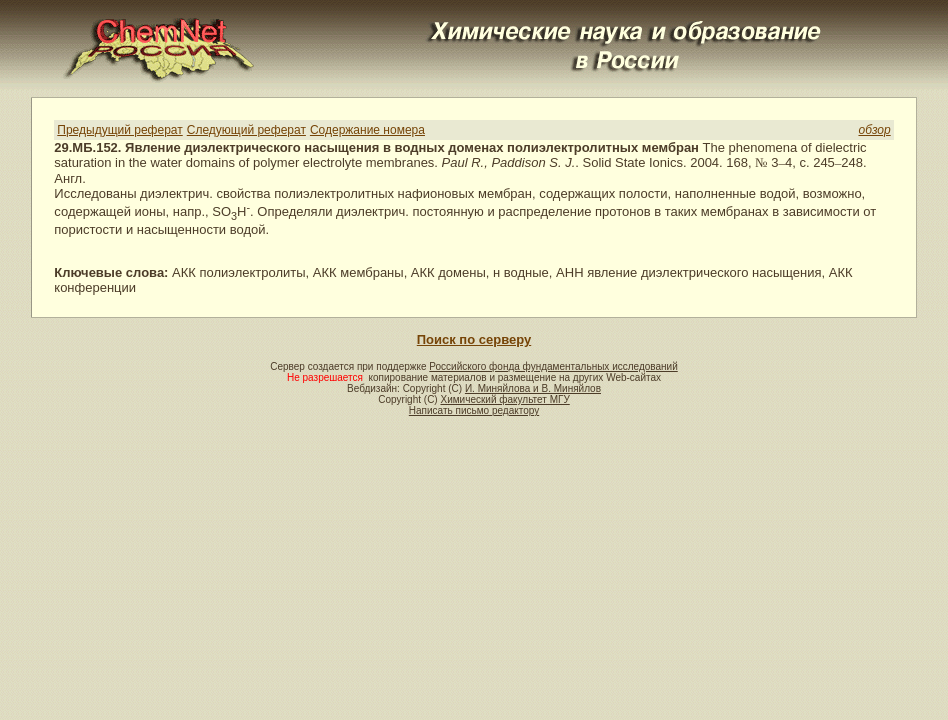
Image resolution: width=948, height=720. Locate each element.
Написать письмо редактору (474, 410)
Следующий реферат (246, 130)
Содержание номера (367, 130)
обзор (874, 130)
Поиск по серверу (474, 339)
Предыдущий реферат (119, 130)
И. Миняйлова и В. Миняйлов (533, 388)
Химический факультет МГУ (504, 399)
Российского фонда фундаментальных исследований (553, 366)
